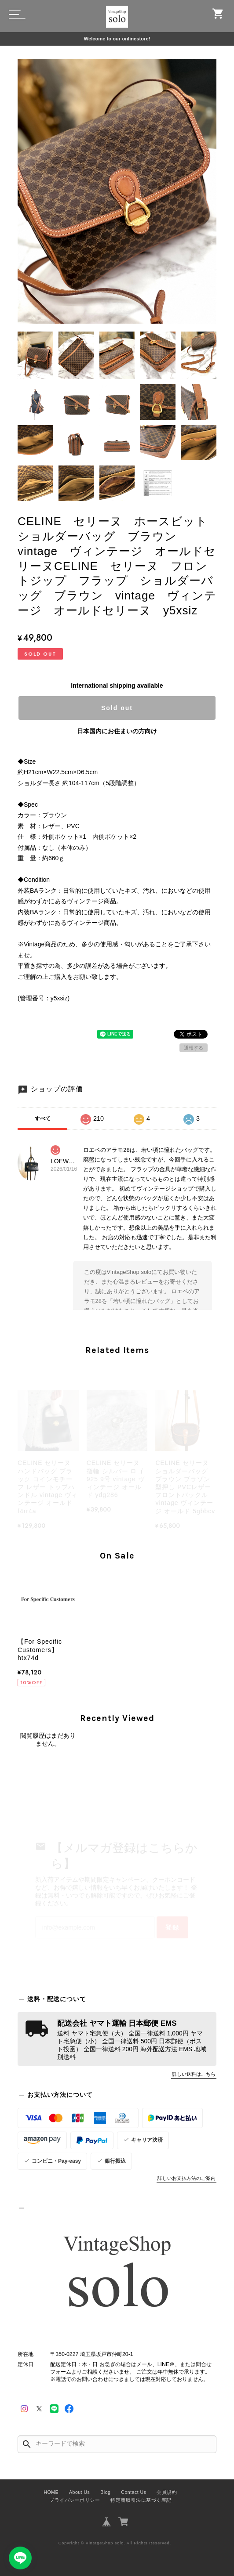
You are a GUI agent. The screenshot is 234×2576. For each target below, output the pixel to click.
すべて (43, 1118)
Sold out (117, 707)
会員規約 (167, 2492)
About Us (79, 2492)
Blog (105, 2492)
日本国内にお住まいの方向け (117, 731)
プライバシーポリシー (74, 2500)
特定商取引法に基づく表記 (140, 2500)
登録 (172, 1927)
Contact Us (133, 2492)
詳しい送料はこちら (194, 2074)
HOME (51, 2492)
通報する (193, 1047)
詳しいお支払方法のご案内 (186, 2178)
